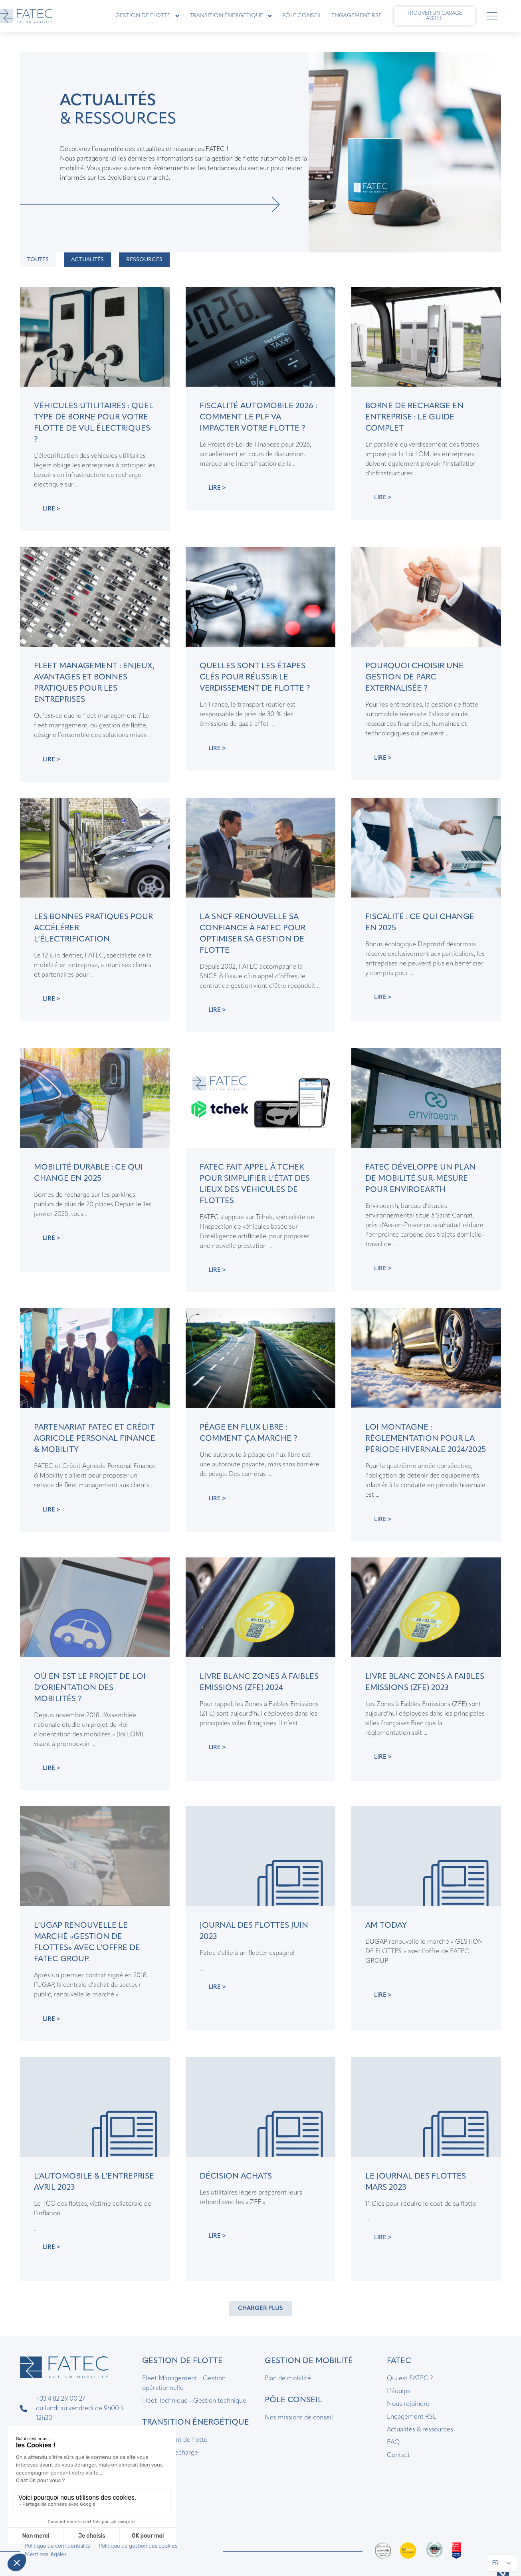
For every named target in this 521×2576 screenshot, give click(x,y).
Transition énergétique (231, 16)
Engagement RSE (356, 16)
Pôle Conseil (302, 16)
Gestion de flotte (147, 16)
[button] (260, 2308)
